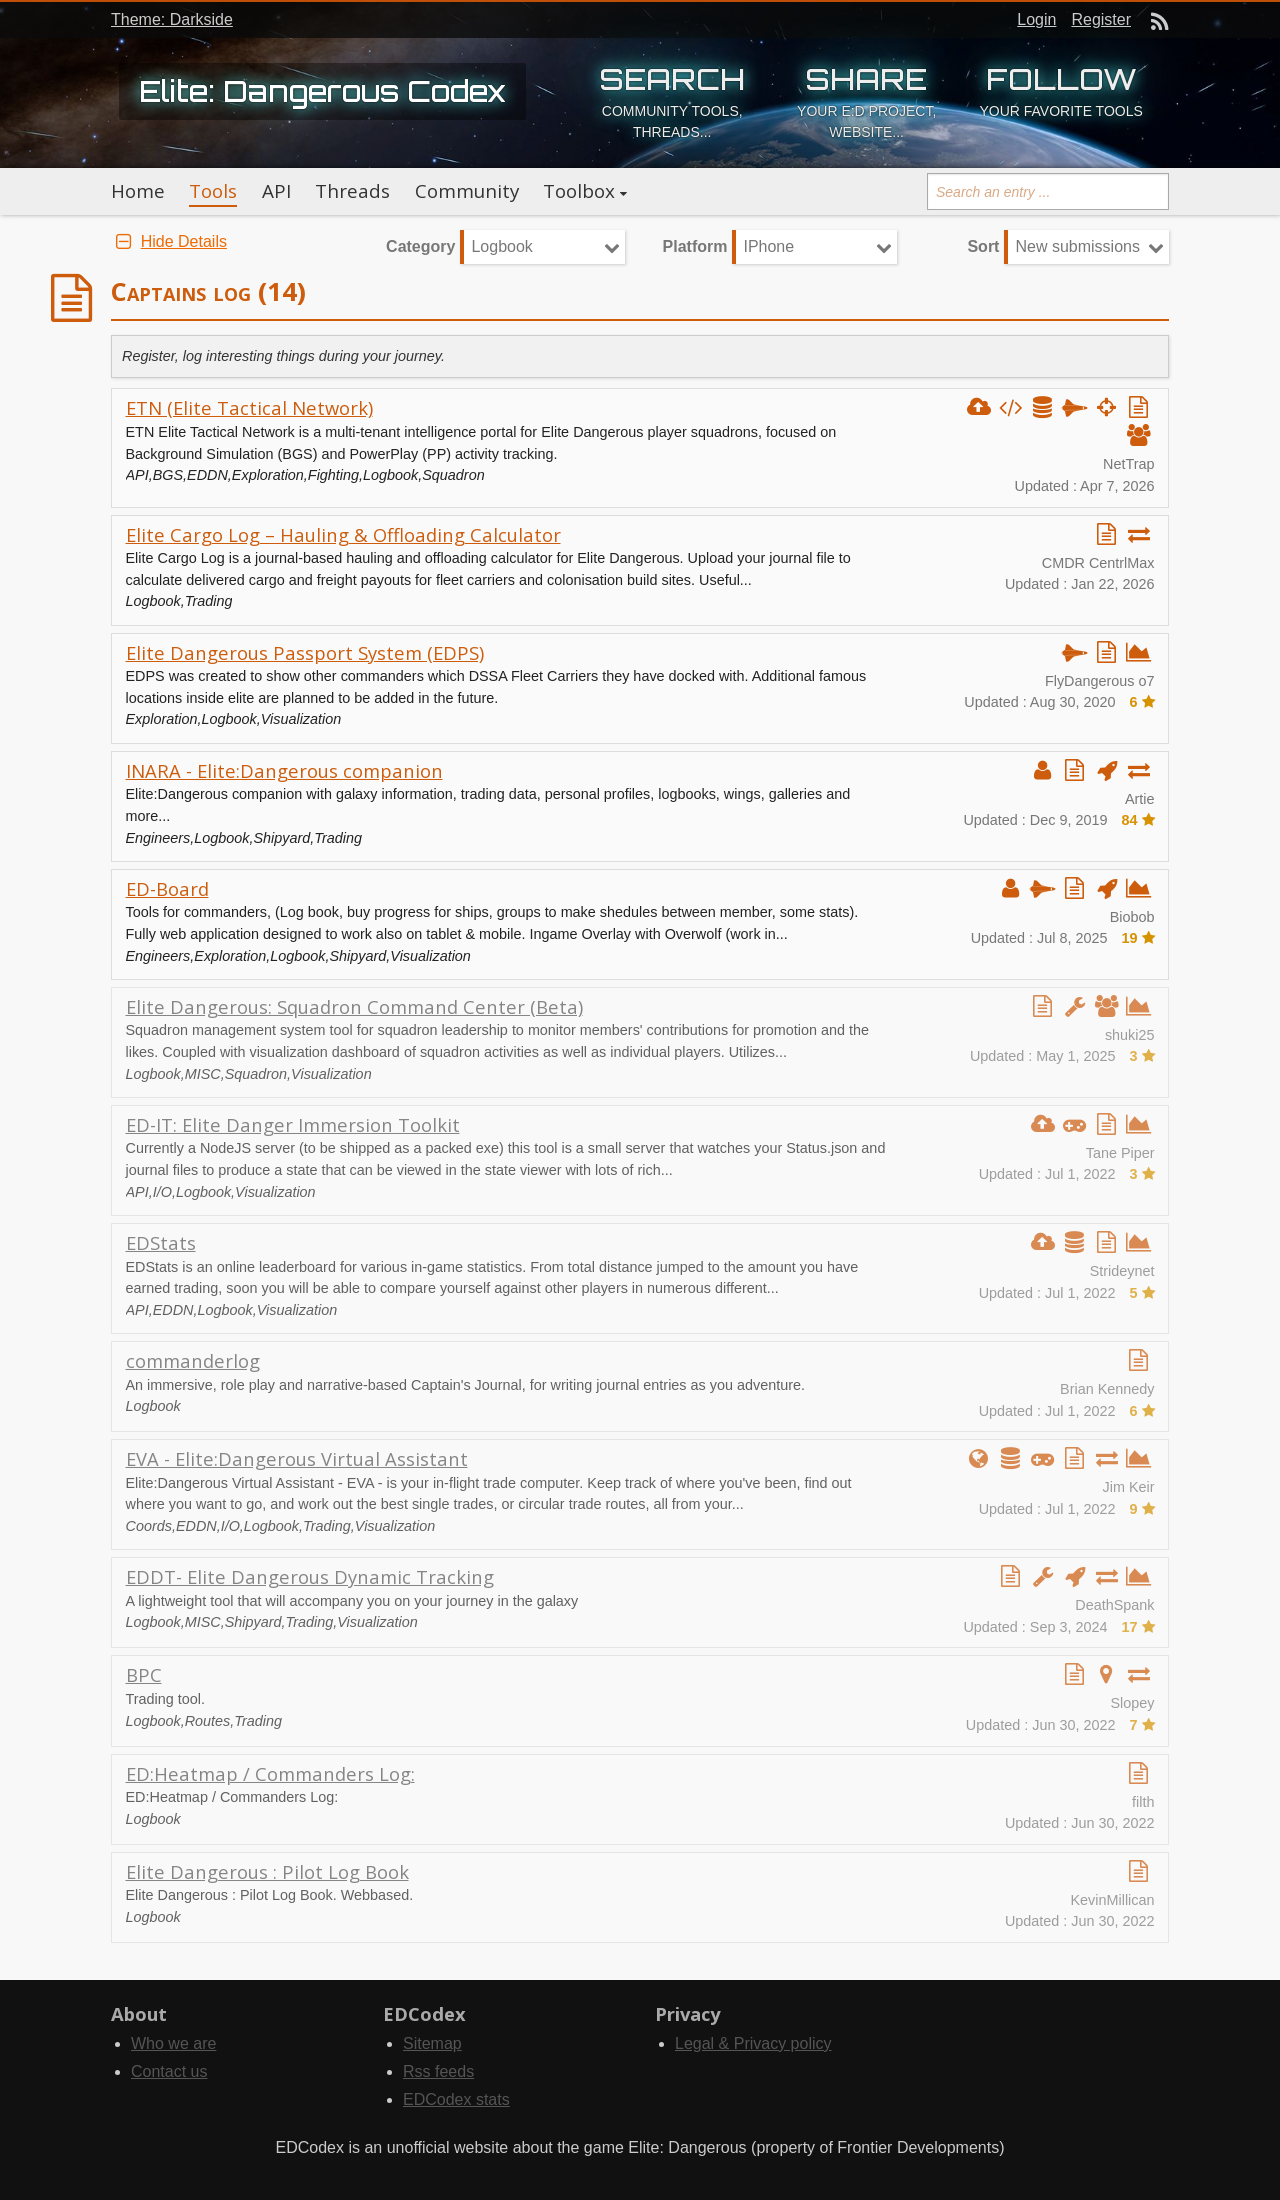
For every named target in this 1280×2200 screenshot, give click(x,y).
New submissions (1077, 246)
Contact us (169, 2071)
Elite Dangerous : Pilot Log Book (267, 1871)
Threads (352, 191)
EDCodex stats (456, 2099)
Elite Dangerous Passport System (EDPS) (305, 652)
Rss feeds (438, 2071)
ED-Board (167, 888)
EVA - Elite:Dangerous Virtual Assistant (297, 1458)
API (276, 191)
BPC (144, 1674)
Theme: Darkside (172, 19)
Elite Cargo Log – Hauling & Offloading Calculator (343, 534)
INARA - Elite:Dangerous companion (284, 770)
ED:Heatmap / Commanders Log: (270, 1773)
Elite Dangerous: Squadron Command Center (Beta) (354, 1006)
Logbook (501, 246)
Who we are (173, 2043)
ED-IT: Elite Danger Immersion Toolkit (293, 1124)
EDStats (161, 1242)
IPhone (768, 246)
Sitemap (432, 2043)
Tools (213, 191)
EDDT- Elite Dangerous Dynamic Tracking (310, 1576)
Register (1101, 19)
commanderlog (193, 1360)
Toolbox (579, 191)
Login (1036, 19)
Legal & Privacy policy (753, 2043)
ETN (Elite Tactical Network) (249, 407)
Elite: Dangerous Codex (322, 91)
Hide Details (169, 241)
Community (467, 191)
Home (138, 191)
